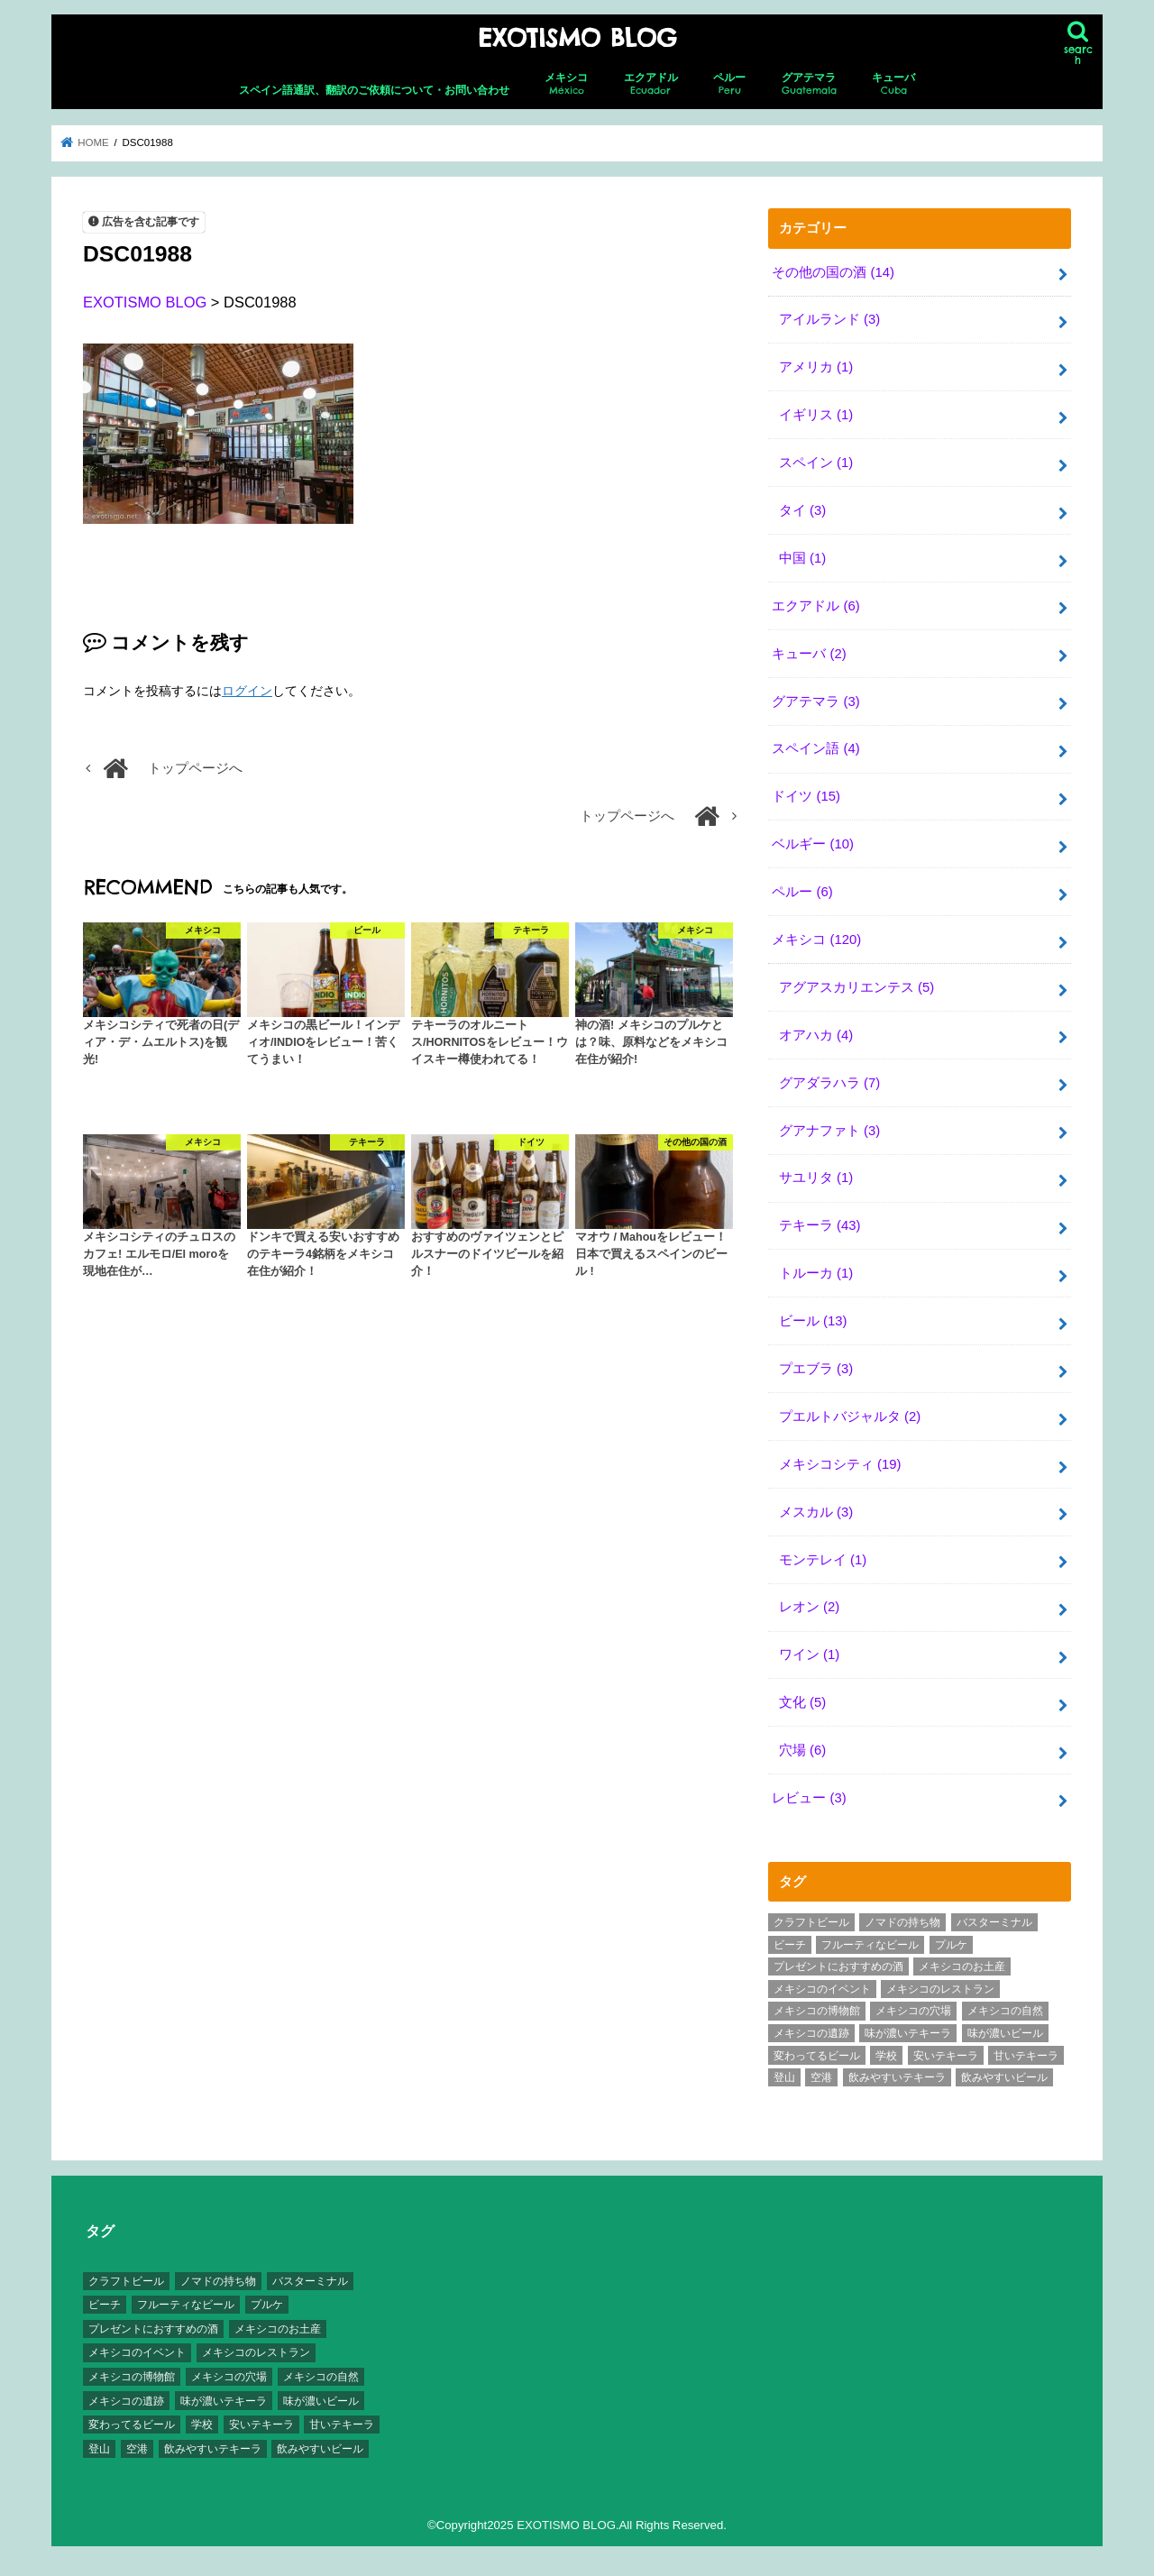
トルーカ (816, 1273)
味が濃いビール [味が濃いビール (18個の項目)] (1005, 2033)
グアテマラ (809, 84)
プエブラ (816, 1368)
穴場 (802, 1750)
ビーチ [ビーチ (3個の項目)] (790, 1945)
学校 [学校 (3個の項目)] (886, 2055)
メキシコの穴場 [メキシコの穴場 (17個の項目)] (913, 2010)
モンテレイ (822, 1560)
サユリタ (816, 1177)
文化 (802, 1702)
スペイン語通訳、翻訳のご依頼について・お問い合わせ (374, 90)
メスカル (816, 1512)
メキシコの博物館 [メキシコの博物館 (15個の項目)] (817, 2010)
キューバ (893, 84)
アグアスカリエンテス (856, 987)
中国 (802, 558)
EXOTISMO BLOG (577, 38)
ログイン (247, 690)
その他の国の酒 (833, 272)
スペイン (816, 462)
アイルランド (829, 319)
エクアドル (651, 84)
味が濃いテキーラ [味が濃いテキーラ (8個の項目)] (908, 2033)
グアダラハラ (829, 1083)
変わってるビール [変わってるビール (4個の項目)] (817, 2055)
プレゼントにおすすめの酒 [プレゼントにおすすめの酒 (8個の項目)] (838, 1966)
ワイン (809, 1654)
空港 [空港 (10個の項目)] (821, 2077)
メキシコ (566, 84)
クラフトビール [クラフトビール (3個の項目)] (811, 1922)
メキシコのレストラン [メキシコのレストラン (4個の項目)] (940, 1989)
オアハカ (816, 1035)
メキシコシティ (840, 1464)
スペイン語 (815, 748)
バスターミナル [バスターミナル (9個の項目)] (994, 1922)
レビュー (809, 1798)
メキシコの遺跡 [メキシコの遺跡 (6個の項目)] (811, 2033)
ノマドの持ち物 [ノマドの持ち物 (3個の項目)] (902, 1922)
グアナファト (829, 1130)
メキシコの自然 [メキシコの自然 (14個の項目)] (1005, 2010)
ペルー (729, 84)
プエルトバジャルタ (849, 1416)
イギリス (816, 415)
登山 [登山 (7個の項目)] (784, 2077)
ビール (813, 1321)
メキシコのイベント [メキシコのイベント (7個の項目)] (822, 1989)
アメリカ (816, 367)
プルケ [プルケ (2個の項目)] (951, 1945)
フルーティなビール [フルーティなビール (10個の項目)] (870, 1945)
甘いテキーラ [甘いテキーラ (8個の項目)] (1026, 2055)
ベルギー (813, 844)
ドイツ (806, 796)
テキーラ (820, 1225)
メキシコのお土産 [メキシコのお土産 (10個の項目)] (962, 1966)
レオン (809, 1607)
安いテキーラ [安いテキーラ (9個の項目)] (945, 2055)
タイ (802, 510)
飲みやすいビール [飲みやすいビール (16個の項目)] (1004, 2077)
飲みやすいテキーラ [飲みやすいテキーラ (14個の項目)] (897, 2077)
